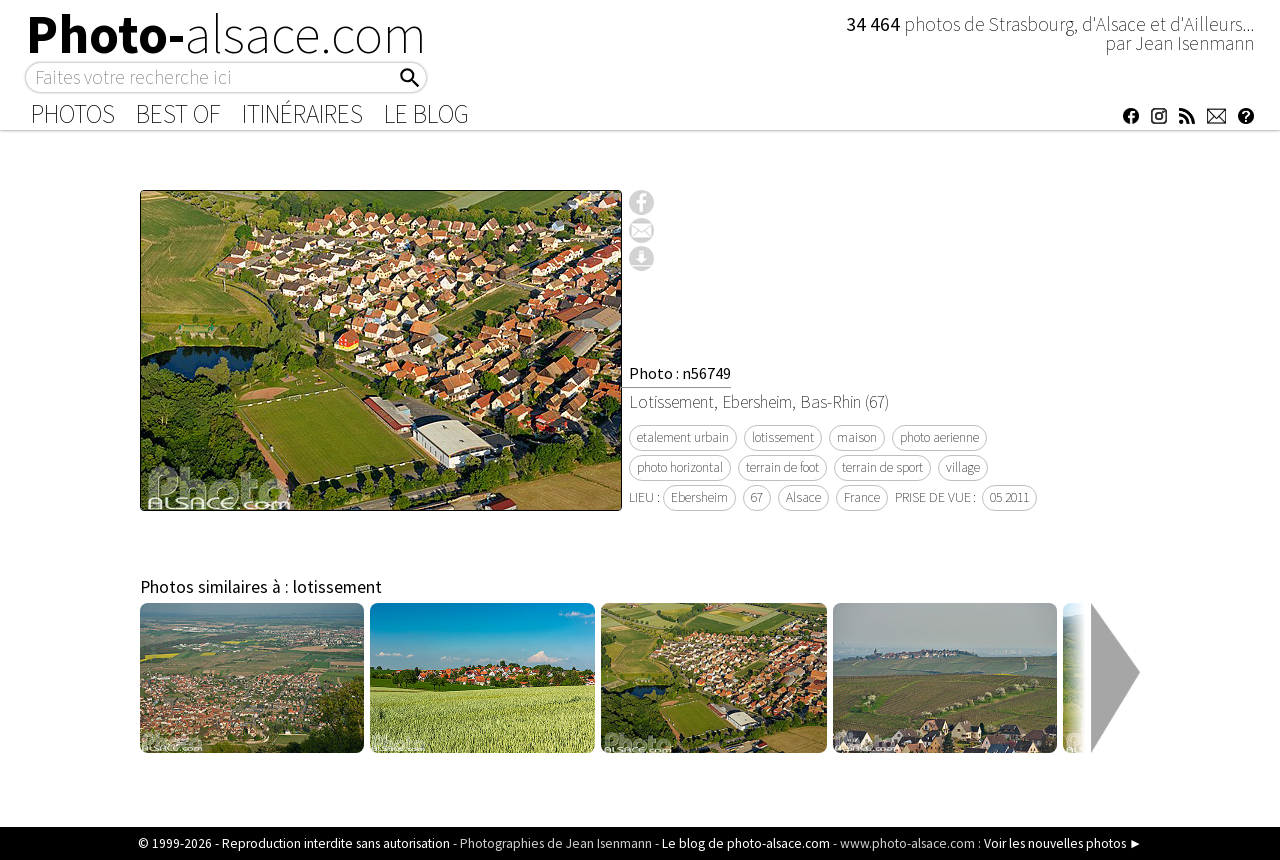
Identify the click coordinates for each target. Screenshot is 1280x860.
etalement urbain (683, 437)
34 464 (875, 24)
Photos (73, 114)
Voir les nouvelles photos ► (1063, 843)
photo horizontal (680, 467)
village (963, 467)
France (862, 497)
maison (857, 437)
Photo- (226, 34)
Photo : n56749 (680, 373)
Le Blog (426, 114)
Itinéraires (302, 114)
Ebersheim (699, 497)
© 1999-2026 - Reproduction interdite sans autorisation (294, 843)
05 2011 (1009, 497)
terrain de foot (782, 467)
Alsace (803, 497)
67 (757, 497)
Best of (178, 114)
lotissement (783, 437)
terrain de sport (882, 467)
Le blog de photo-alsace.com (746, 843)
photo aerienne (939, 437)
